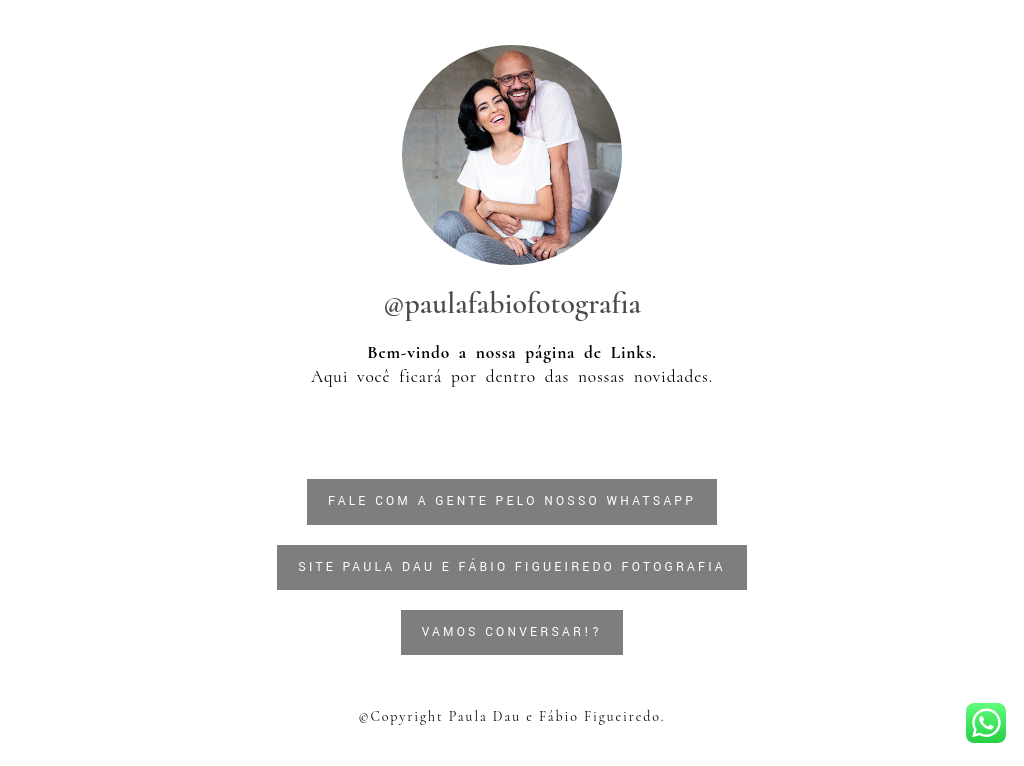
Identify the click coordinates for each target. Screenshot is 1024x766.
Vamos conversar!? (512, 632)
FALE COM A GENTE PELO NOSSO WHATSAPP (512, 501)
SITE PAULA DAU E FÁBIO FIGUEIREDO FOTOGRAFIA (512, 567)
